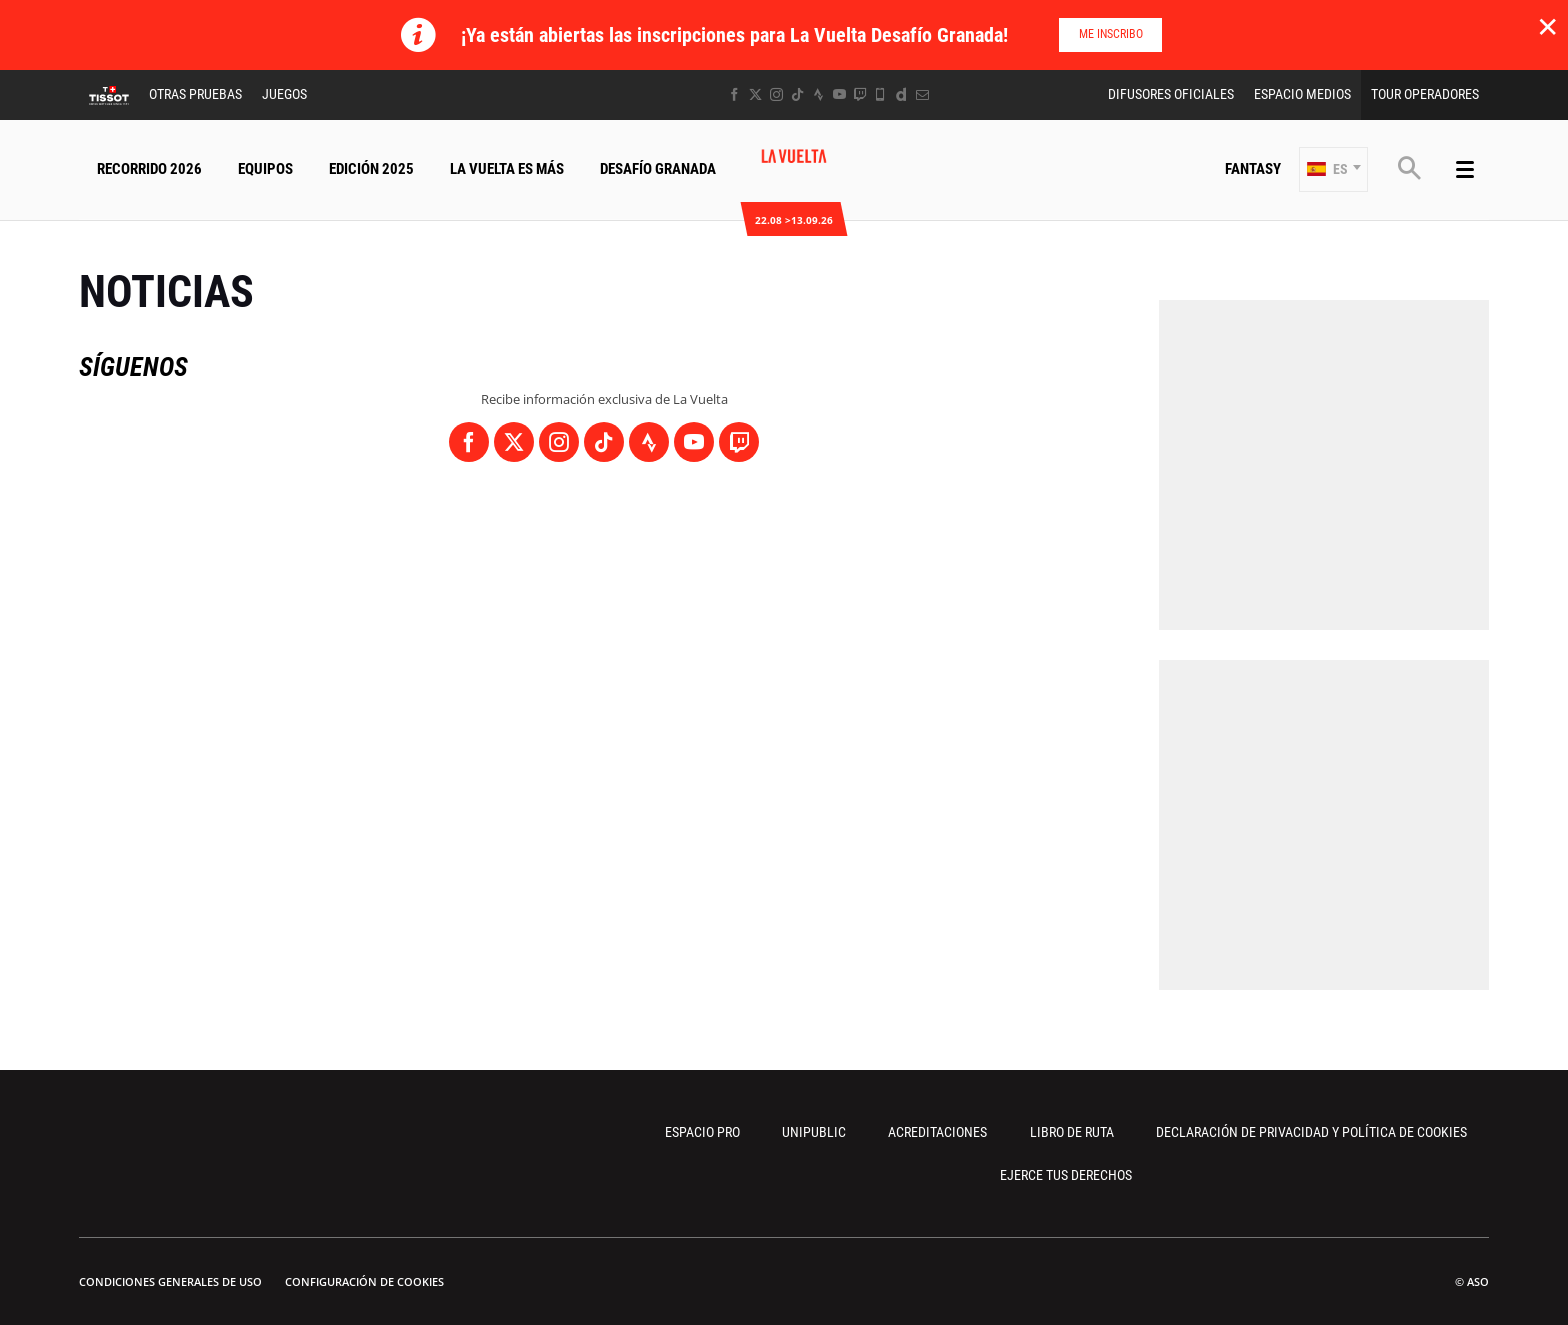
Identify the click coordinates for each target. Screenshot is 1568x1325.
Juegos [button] (284, 94)
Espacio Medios (1302, 94)
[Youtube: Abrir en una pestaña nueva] (839, 94)
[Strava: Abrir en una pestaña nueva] (818, 94)
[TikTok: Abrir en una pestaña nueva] (797, 94)
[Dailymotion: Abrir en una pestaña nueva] (901, 94)
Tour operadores (1425, 94)
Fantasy (1253, 169)
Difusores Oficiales (1171, 94)
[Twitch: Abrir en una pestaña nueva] (860, 94)
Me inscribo (1111, 34)
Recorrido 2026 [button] (149, 169)
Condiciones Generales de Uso (170, 1281)
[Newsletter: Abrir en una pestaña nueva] (922, 94)
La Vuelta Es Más (507, 169)
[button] (1333, 169)
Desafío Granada (658, 169)
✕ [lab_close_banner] (1547, 26)
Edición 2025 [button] (371, 169)
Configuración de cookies (364, 1281)
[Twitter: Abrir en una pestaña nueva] (755, 94)
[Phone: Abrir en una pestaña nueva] (880, 94)
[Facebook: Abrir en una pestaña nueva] (734, 94)
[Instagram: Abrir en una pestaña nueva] (776, 94)
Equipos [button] (265, 169)
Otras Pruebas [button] (195, 94)
